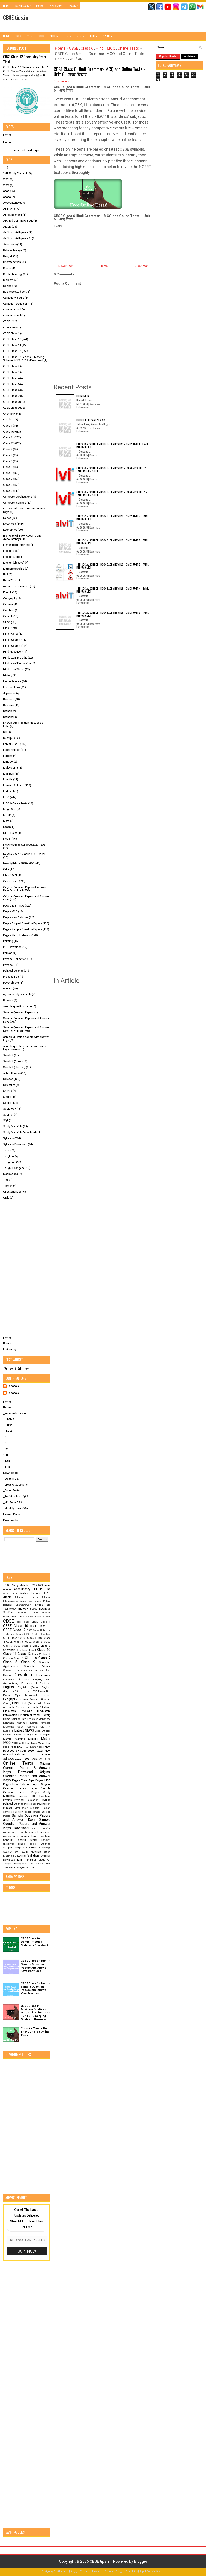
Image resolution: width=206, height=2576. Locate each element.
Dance (7, 518)
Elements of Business (16, 544)
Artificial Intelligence (15, 232)
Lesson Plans (11, 1514)
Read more (95, 404)
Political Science (13, 970)
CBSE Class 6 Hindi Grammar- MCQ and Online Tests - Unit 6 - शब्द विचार (99, 71)
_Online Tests (11, 1490)
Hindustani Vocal (13, 669)
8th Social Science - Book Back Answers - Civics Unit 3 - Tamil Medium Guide (112, 614)
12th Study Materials (15, 173)
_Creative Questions (15, 1484)
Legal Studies (11, 749)
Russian (8, 1000)
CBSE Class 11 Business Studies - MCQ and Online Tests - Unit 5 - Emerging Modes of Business (35, 2012)
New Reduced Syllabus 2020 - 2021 (25, 844)
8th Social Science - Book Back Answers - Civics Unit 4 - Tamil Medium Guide (112, 590)
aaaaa (7, 197)
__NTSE (7, 1425)
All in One (9, 208)
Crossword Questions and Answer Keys (26, 1670)
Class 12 (8, 443)
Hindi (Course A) (13, 639)
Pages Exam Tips (13, 905)
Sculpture (9, 1085)
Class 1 (7, 425)
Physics (8, 964)
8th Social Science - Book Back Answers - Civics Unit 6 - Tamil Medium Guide (112, 541)
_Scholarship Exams (15, 1413)
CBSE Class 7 (11, 395)
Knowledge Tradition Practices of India (23, 1726)
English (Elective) (13, 562)
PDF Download (12, 947)
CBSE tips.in (15, 17)
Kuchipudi (9, 738)
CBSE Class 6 (11, 389)
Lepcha (7, 755)
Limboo (8, 761)
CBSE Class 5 (11, 384)
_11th (6, 1466)
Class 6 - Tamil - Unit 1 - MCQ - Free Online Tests (35, 2032)
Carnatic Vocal (12, 309)
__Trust (7, 1431)
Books (7, 285)
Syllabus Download (15, 1144)
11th (29, 36)
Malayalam (10, 767)
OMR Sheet (10, 875)
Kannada (8, 699)
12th (18, 36)
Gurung (7, 622)
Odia (6, 869)
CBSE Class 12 (12, 351)
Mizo (6, 820)
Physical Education (14, 958)
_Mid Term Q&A (12, 1502)
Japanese (9, 693)
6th (95, 35)
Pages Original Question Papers (22, 923)
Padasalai (14, 1386)
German (8, 604)
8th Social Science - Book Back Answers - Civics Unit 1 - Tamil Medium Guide (112, 445)
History (7, 675)
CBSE (73, 48)
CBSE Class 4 (11, 378)
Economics (82, 396)
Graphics (8, 610)
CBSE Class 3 (11, 372)
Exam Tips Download (16, 586)
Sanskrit (8, 1055)
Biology (8, 279)
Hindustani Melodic (15, 657)
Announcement (12, 214)
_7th (5, 1449)
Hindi (100, 48)
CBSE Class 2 (11, 366)
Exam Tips (9, 580)
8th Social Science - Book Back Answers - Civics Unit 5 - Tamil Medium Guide (112, 566)
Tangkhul (8, 1156)
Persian (7, 953)
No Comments (82, 407)
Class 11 (8, 437)
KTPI (6, 732)
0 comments (61, 81)
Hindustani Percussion (17, 663)
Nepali (7, 838)
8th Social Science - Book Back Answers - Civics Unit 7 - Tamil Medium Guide (112, 517)
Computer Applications (17, 496)
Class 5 (7, 467)
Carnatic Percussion (15, 303)
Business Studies (14, 291)
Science (8, 1079)
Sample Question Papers (18, 1012)
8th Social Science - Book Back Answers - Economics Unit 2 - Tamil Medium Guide (111, 469)
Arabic (7, 226)
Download (9, 523)
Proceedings (11, 976)
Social (7, 1102)
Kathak (7, 710)
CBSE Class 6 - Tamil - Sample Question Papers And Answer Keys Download (35, 1988)
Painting (8, 941)
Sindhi (7, 1096)
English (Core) (12, 556)
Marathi (7, 779)
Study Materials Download (19, 1132)
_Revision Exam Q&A (16, 1496)
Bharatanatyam (12, 262)
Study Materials (12, 1126)
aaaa (6, 191)
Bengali (7, 256)
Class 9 (7, 490)
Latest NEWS (11, 744)
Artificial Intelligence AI (17, 238)
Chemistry (9, 413)
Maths (7, 791)
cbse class (10, 327)
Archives (189, 56)
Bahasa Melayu (12, 250)
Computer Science (14, 502)
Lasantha (97, 2571)
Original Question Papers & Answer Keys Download (26, 1768)
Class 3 (7, 455)
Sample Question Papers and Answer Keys (26, 1818)
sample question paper (17, 1006)
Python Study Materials (17, 994)
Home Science (12, 681)
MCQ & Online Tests (15, 803)
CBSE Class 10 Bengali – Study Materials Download (34, 1942)
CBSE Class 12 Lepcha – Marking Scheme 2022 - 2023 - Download (23, 358)
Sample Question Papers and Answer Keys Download (26, 1824)
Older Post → (143, 266)
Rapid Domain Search (151, 2571)
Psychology (10, 982)
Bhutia (7, 268)
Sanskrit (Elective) (14, 1067)
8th (69, 35)
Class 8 (7, 484)
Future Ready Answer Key (90, 420)
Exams (74, 5)
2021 (6, 185)
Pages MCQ (10, 911)
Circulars (8, 419)
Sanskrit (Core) (12, 1061)
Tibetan (7, 1185)
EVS (5, 574)
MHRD (7, 815)
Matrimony (56, 6)
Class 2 (7, 449)
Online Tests (128, 48)
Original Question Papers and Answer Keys (26, 1776)
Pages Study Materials (17, 935)
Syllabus (8, 1138)
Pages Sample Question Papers (22, 929)
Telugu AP (9, 1162)
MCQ (111, 48)
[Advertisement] (103, 806)
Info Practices (11, 687)
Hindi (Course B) (13, 645)
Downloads (24, 5)
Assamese (10, 244)
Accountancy (11, 202)
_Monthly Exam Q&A (15, 1508)
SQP (5, 1120)
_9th (5, 1437)
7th (82, 35)
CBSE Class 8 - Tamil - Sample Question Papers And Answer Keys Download (35, 1965)
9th (55, 35)
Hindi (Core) (10, 633)
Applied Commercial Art (18, 220)
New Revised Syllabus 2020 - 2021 (24, 854)
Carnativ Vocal (12, 315)
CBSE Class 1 (11, 333)
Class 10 (8, 431)
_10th (6, 1460)
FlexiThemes (61, 2571)
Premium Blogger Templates (121, 2571)
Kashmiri (8, 705)
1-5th (109, 35)
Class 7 (7, 478)
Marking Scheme (13, 785)
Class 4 (7, 461)
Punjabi (7, 988)
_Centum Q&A (11, 1478)
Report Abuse (16, 1368)
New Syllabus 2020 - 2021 (19, 863)
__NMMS (8, 1419)
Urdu (6, 1197)
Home (6, 6)
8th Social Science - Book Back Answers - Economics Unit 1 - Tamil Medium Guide (111, 493)
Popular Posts (167, 56)
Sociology (9, 1108)
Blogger (34, 150)
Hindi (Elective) (12, 651)
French (7, 592)
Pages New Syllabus (15, 917)
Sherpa (7, 1090)
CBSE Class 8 (11, 402)
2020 (6, 179)
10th (41, 36)
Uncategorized (12, 1191)
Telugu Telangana (14, 1168)
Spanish (8, 1114)
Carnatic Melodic (13, 297)
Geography (10, 598)
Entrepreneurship (13, 568)
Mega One (9, 809)
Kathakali (9, 717)
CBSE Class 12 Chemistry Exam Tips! (24, 59)
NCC (6, 827)
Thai (5, 1179)
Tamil (6, 1150)
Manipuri (8, 773)
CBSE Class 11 (12, 345)
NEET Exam (10, 833)
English (7, 550)
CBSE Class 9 (11, 407)
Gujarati (8, 616)
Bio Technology (12, 274)
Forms (40, 6)
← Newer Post (64, 266)
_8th (5, 1443)
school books (12, 1073)
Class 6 (87, 48)
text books (10, 1174)
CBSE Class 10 (12, 339)
